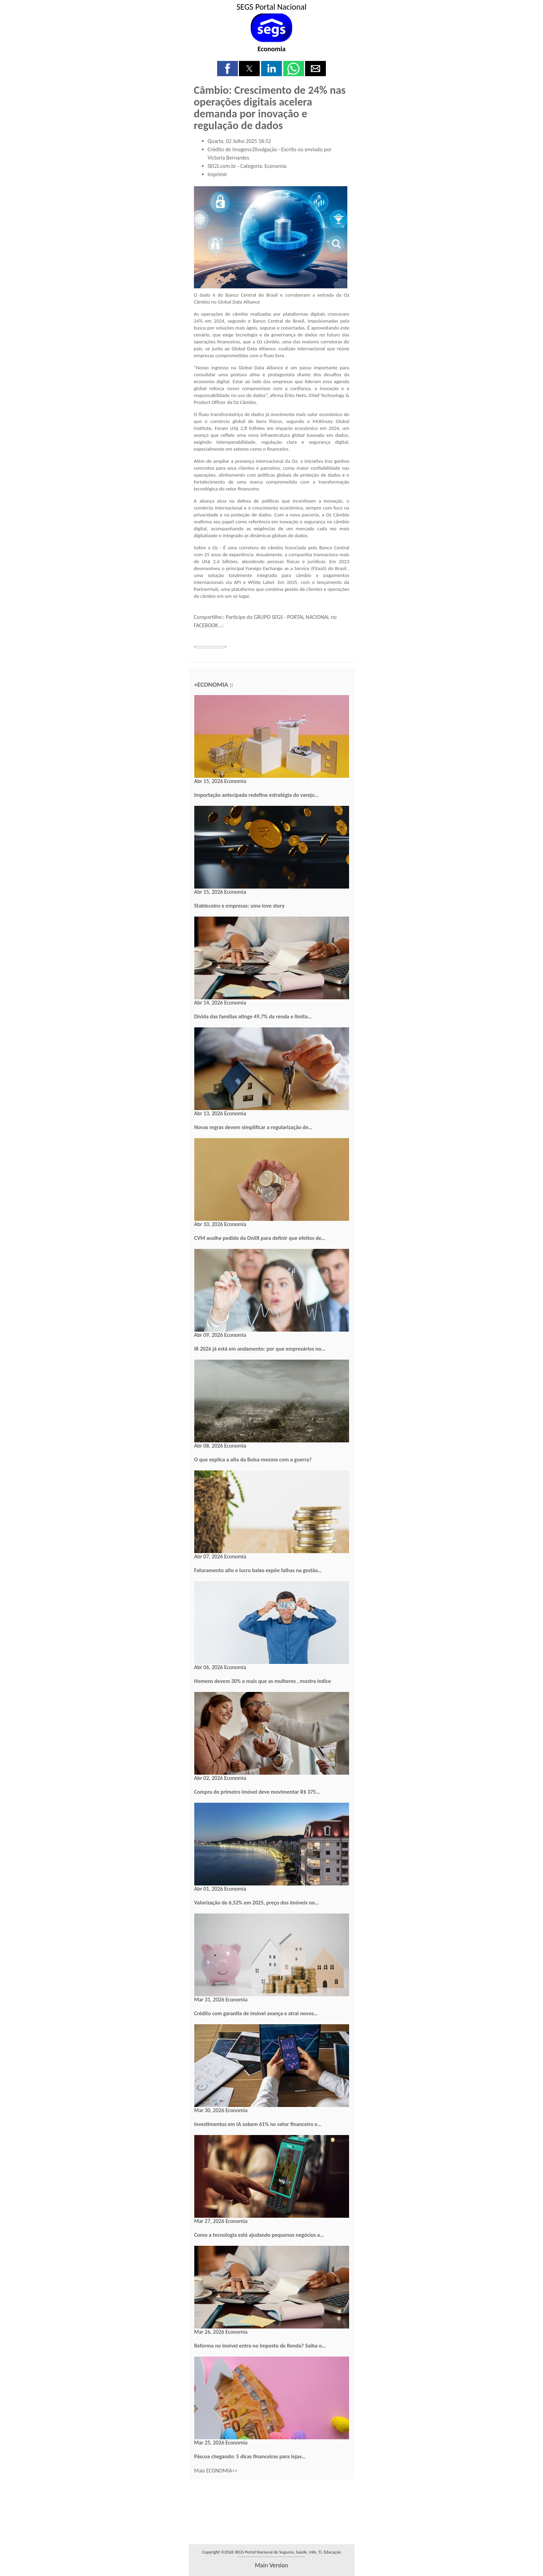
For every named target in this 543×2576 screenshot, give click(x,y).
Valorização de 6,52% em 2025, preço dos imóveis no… (256, 1902)
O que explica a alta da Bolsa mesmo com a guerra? (253, 1459)
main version (271, 2565)
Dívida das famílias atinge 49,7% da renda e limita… (253, 1016)
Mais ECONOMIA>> (216, 2470)
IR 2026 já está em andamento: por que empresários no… (260, 1348)
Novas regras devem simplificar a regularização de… (253, 1127)
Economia (271, 49)
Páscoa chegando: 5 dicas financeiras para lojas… (250, 2456)
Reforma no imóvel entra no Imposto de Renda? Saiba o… (260, 2345)
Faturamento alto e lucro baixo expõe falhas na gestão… (258, 1570)
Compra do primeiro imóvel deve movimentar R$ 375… (257, 1792)
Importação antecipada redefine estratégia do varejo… (256, 795)
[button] (227, 68)
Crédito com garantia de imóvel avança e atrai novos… (256, 2013)
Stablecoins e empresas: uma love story (239, 905)
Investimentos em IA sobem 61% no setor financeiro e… (257, 2124)
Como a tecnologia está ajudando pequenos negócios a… (259, 2235)
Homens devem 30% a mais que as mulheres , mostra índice (262, 1681)
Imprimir (218, 174)
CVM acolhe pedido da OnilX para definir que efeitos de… (260, 1238)
